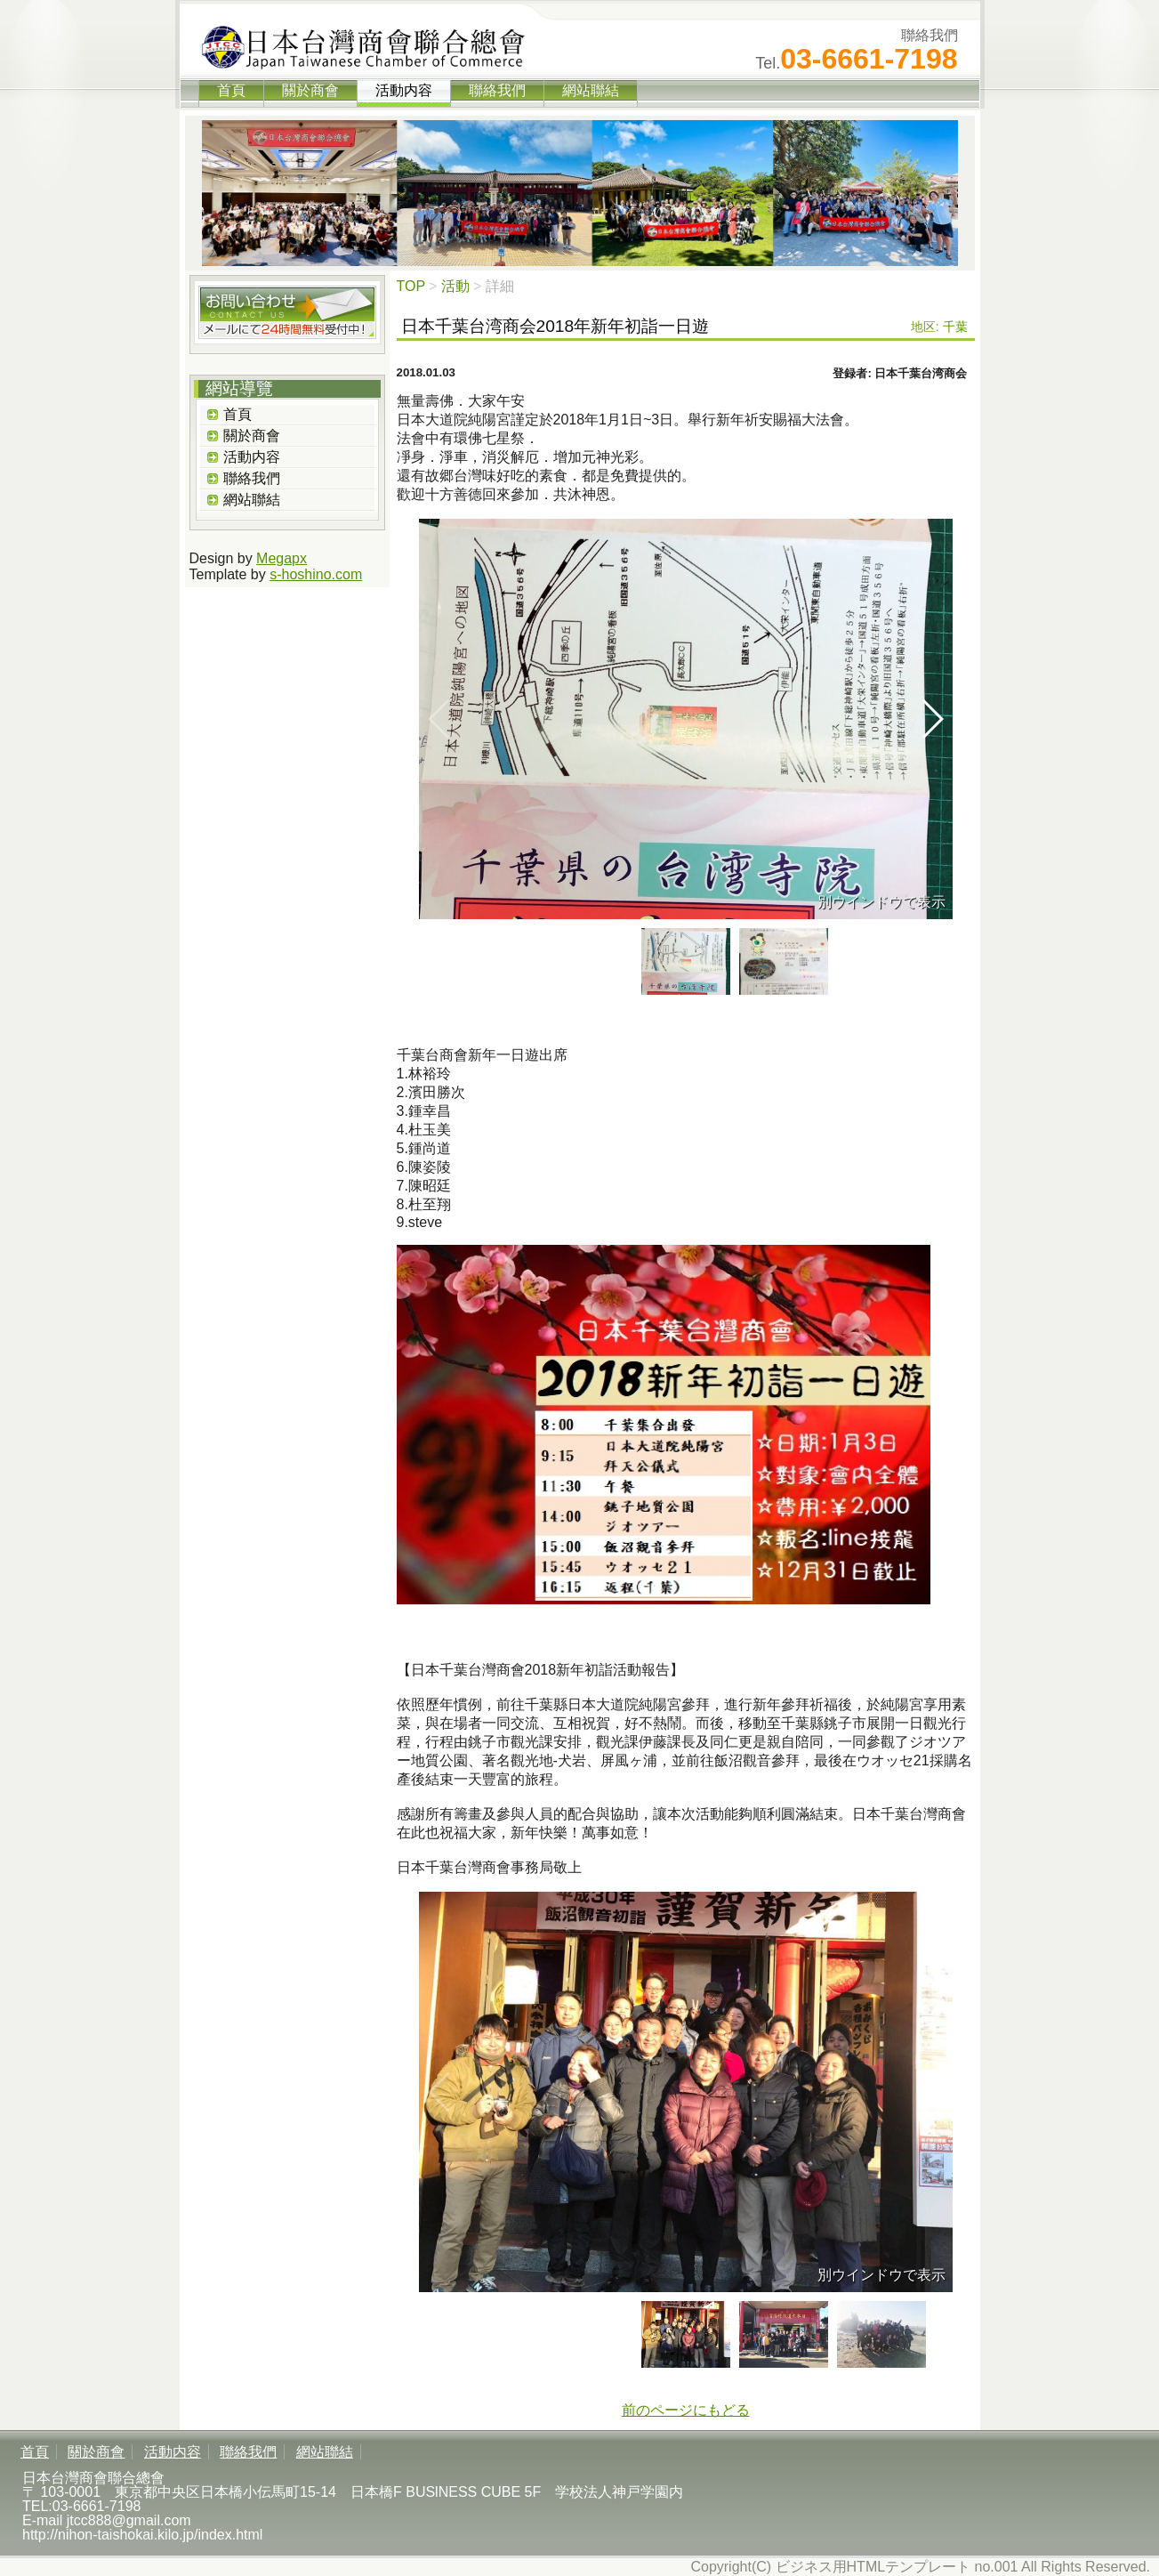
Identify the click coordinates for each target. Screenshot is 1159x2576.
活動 (455, 286)
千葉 (955, 326)
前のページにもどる (686, 2410)
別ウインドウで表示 (881, 901)
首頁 (231, 90)
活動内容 (251, 456)
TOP (411, 286)
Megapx (281, 558)
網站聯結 (590, 90)
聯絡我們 (497, 90)
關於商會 (310, 90)
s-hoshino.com (316, 574)
